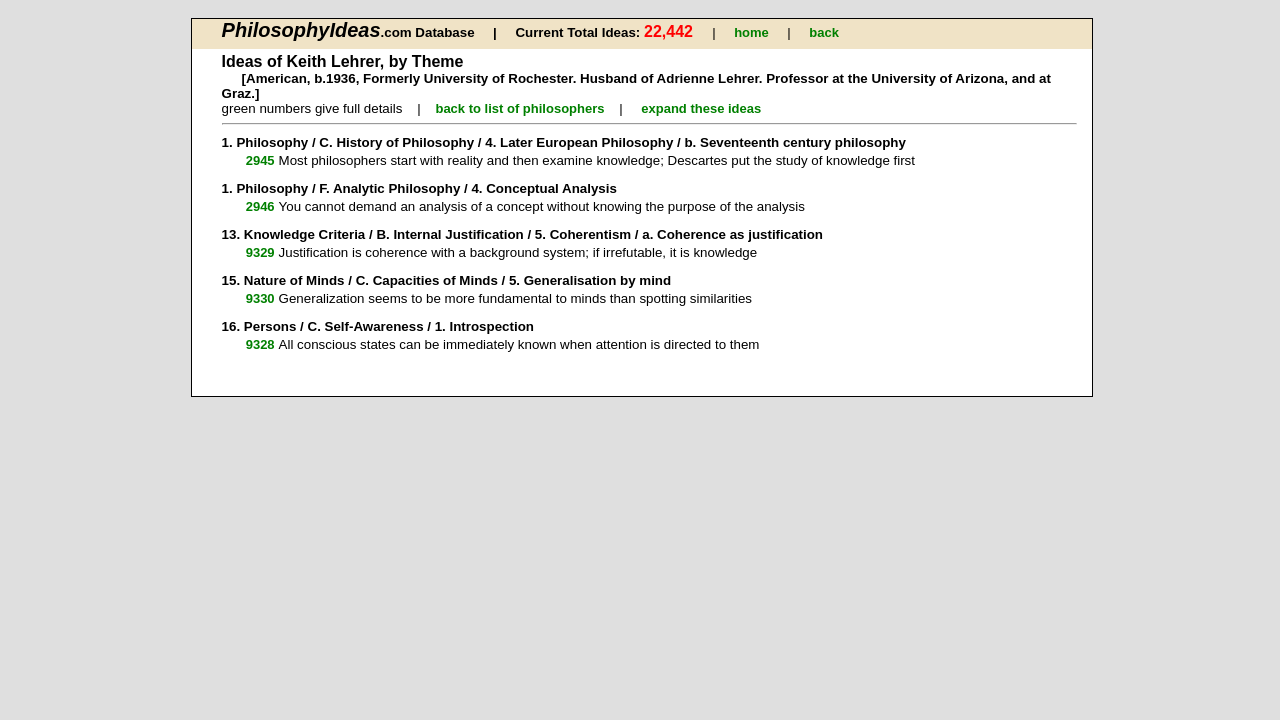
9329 (260, 252)
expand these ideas (701, 108)
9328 (260, 344)
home (751, 32)
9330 (260, 298)
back (824, 32)
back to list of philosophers (519, 108)
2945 (260, 160)
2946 (260, 206)
